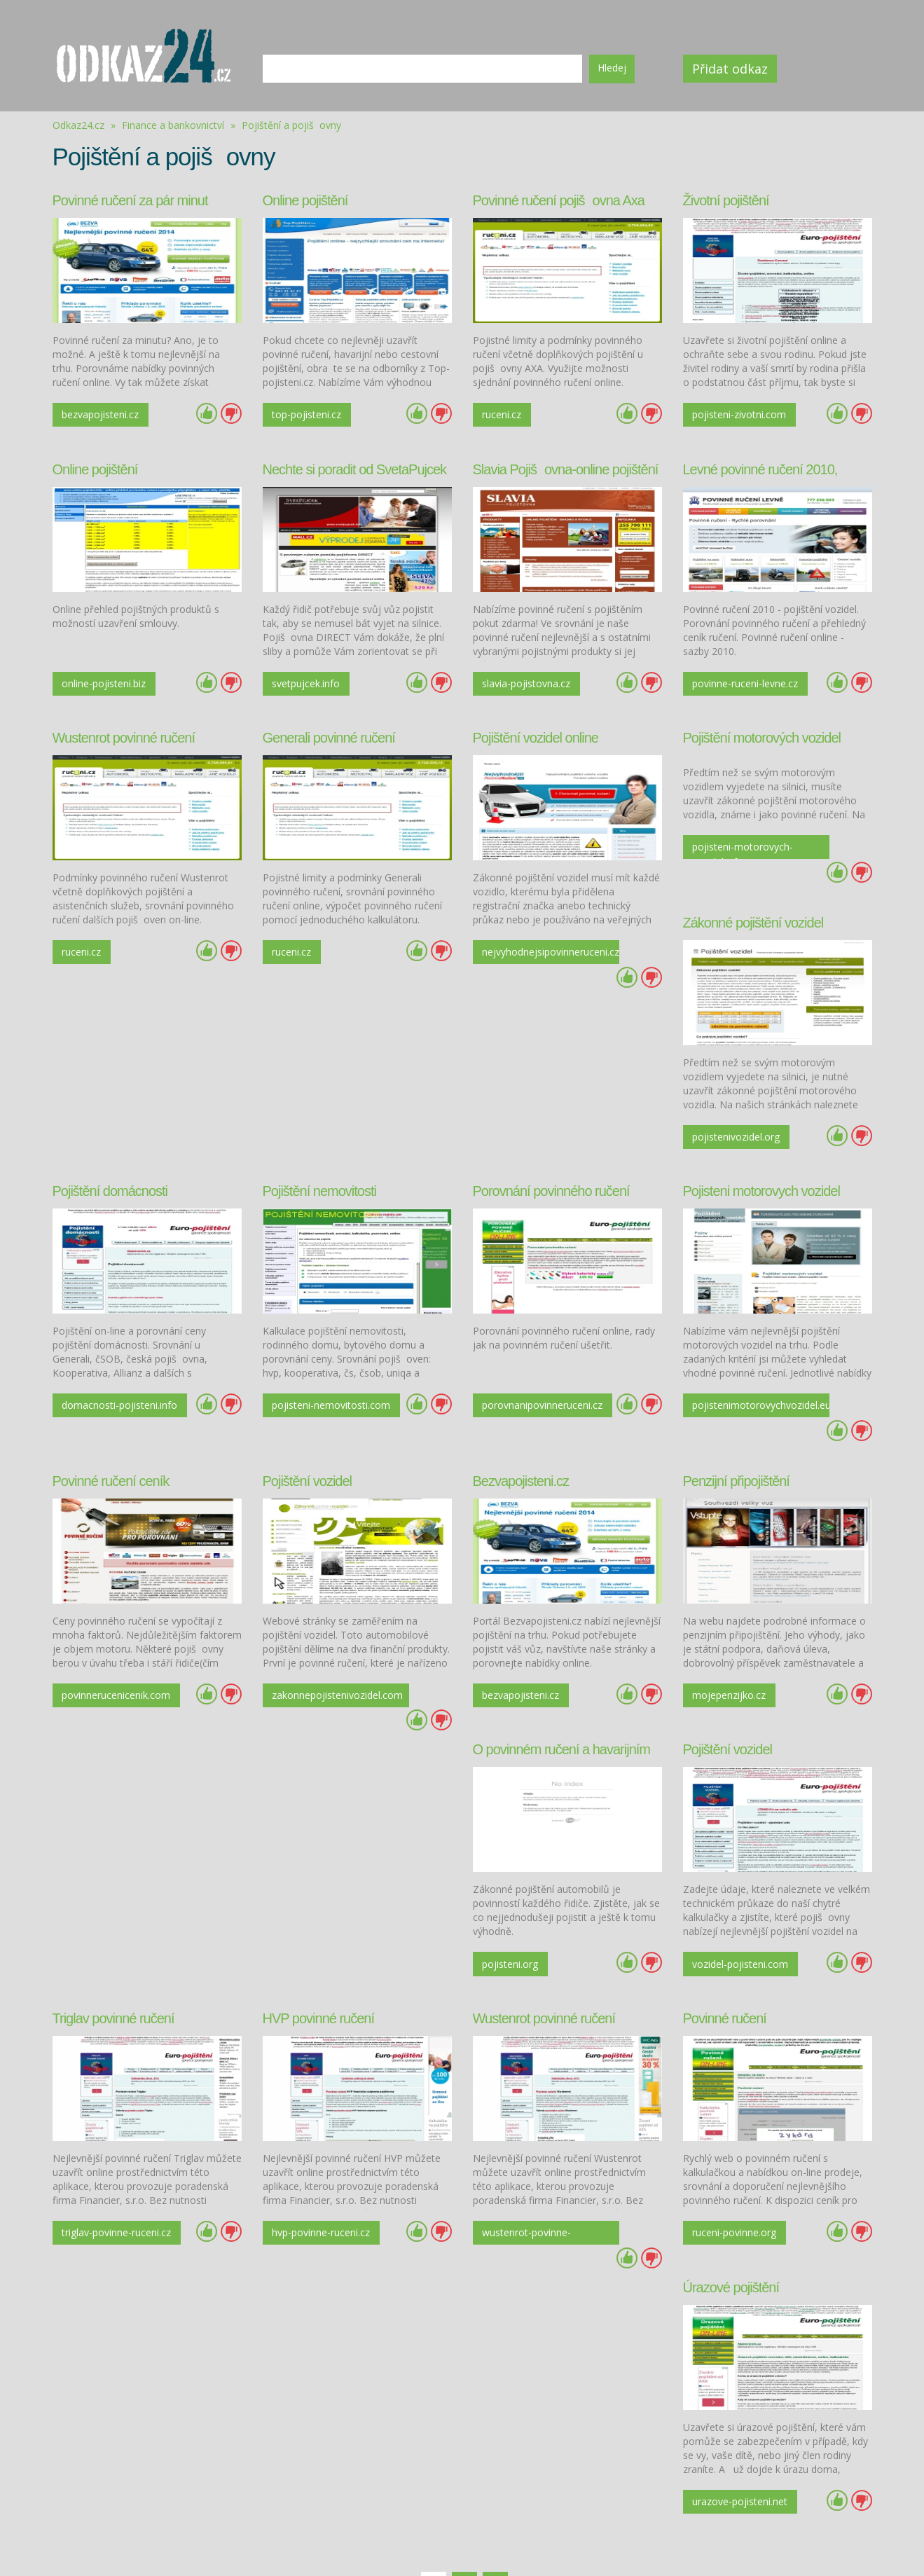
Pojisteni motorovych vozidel (761, 1154)
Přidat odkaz (735, 68)
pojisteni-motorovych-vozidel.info (743, 841)
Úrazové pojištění (521, 1949)
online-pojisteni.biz (104, 678)
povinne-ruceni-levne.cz (728, 681)
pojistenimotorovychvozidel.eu (750, 1368)
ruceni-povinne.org (315, 2162)
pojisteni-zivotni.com (740, 413)
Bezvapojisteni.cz (521, 1419)
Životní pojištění (726, 200)
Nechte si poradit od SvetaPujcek (355, 465)
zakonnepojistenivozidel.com (330, 1632)
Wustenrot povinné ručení (124, 730)
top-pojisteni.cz (307, 413)
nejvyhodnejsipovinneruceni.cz (540, 943)
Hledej (612, 67)
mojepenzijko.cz (729, 1632)
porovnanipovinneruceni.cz (540, 1368)
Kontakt (592, 2536)
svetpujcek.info (306, 678)
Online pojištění (305, 200)
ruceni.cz (502, 413)
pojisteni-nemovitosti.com (311, 1370)
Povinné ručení (304, 1949)
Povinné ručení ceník (111, 1419)
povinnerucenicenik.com (116, 1632)
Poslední (566, 2239)
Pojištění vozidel (307, 1419)
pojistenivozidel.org (736, 1103)
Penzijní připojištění (736, 1419)
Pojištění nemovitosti (319, 1154)
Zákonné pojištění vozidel (753, 889)
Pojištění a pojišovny (291, 125)
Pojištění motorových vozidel (762, 730)
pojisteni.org (90, 1897)
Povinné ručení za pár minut (130, 200)
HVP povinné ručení (739, 1684)
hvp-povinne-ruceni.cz (742, 1897)
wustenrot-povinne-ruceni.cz (106, 2165)
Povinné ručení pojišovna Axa (558, 200)
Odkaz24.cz (78, 125)
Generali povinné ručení (329, 730)
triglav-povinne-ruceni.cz (518, 1900)
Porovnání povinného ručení (551, 1154)
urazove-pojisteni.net (530, 2162)
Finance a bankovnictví (174, 125)
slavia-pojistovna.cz (527, 678)
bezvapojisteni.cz (100, 413)
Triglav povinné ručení (534, 1684)
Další (530, 2239)
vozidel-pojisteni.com (320, 1897)
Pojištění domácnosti (110, 1154)
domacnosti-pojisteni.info (91, 1370)
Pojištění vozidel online (535, 730)
